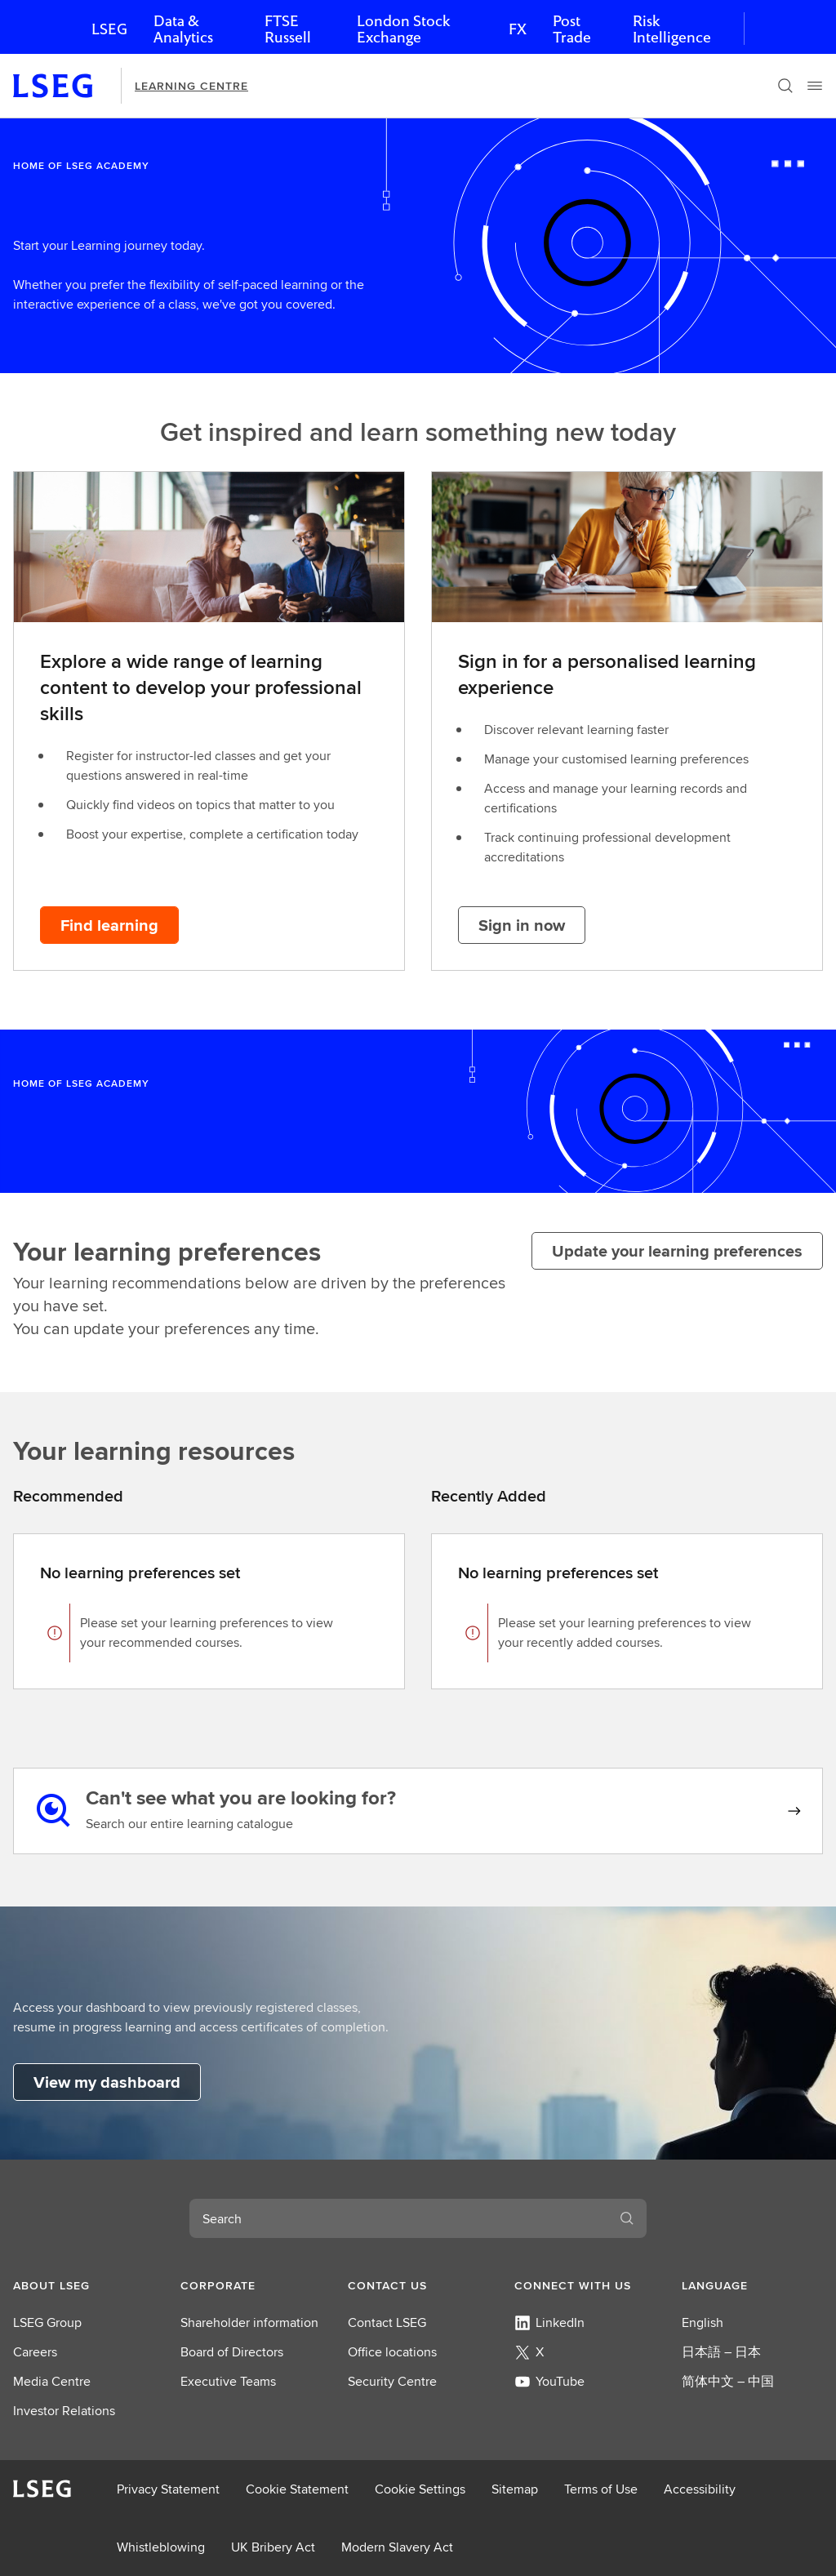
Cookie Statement (297, 2489)
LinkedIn (549, 2322)
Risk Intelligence (672, 29)
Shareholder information (249, 2322)
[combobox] (398, 2218)
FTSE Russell (288, 29)
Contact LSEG (387, 2322)
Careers (35, 2351)
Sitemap (514, 2489)
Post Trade (572, 29)
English (702, 2322)
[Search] (785, 85)
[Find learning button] (109, 925)
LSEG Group (47, 2322)
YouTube (549, 2381)
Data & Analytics (183, 29)
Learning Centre (191, 86)
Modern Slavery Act (397, 2547)
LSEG (109, 29)
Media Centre (52, 2381)
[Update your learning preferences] (677, 1251)
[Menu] (814, 85)
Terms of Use (601, 2489)
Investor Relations (64, 2410)
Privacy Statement (168, 2489)
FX (518, 29)
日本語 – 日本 (721, 2351)
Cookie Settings (420, 2489)
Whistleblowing (161, 2547)
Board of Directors (231, 2351)
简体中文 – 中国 (728, 2381)
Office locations (392, 2351)
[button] (83, 2285)
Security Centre (392, 2381)
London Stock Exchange (403, 29)
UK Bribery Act (273, 2547)
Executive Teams (228, 2381)
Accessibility (700, 2489)
